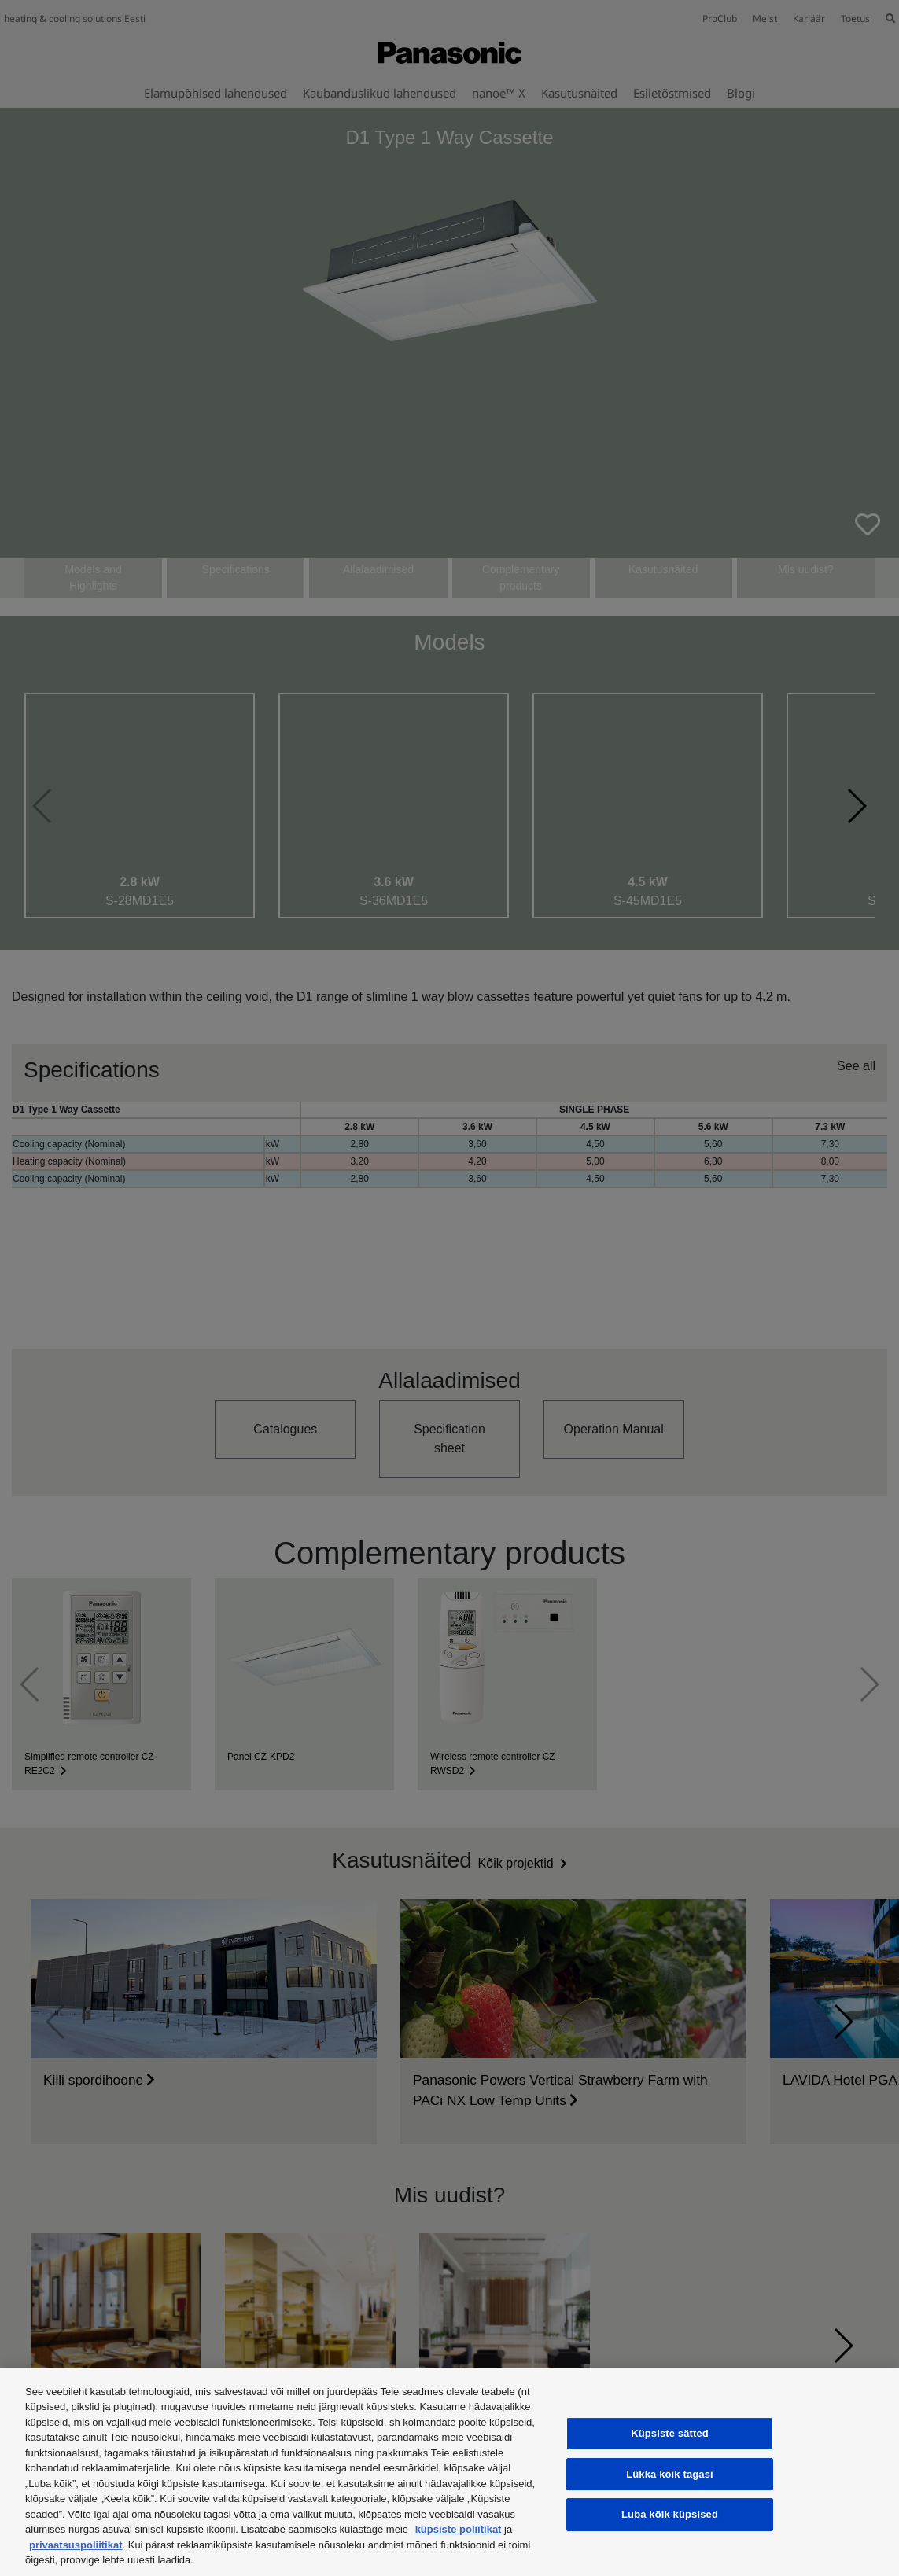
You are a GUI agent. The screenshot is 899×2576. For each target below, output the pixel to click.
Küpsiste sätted (670, 2433)
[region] (449, 2472)
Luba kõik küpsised (669, 2514)
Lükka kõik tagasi (669, 2474)
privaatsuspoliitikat (75, 2545)
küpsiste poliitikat (458, 2529)
